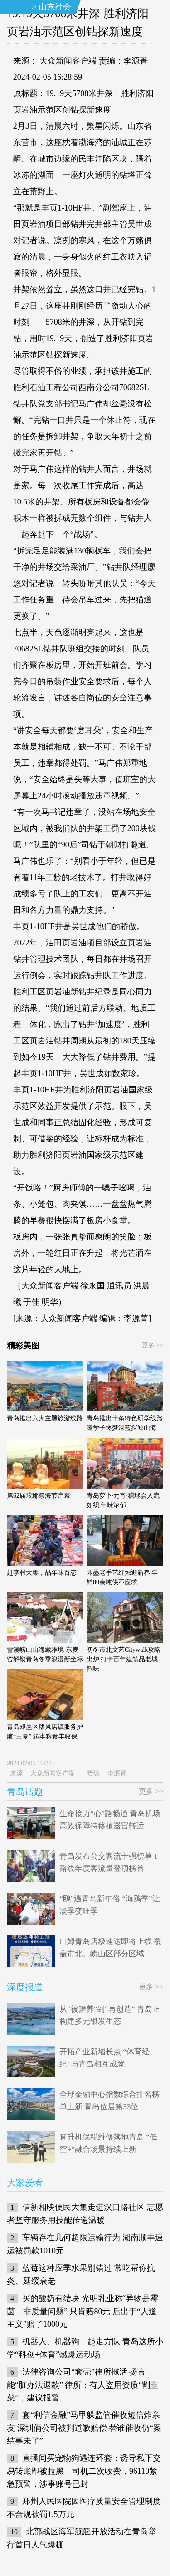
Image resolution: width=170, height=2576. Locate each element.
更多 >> (152, 1345)
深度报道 (25, 1987)
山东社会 (55, 6)
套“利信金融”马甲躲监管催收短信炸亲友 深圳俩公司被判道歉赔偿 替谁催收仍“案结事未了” (84, 2427)
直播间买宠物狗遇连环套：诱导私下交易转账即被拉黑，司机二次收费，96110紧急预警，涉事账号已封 (84, 2471)
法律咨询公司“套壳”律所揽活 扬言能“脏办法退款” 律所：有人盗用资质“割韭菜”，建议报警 (82, 2384)
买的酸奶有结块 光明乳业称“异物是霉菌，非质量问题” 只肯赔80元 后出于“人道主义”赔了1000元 (83, 2311)
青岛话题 (25, 1792)
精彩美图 (23, 1345)
